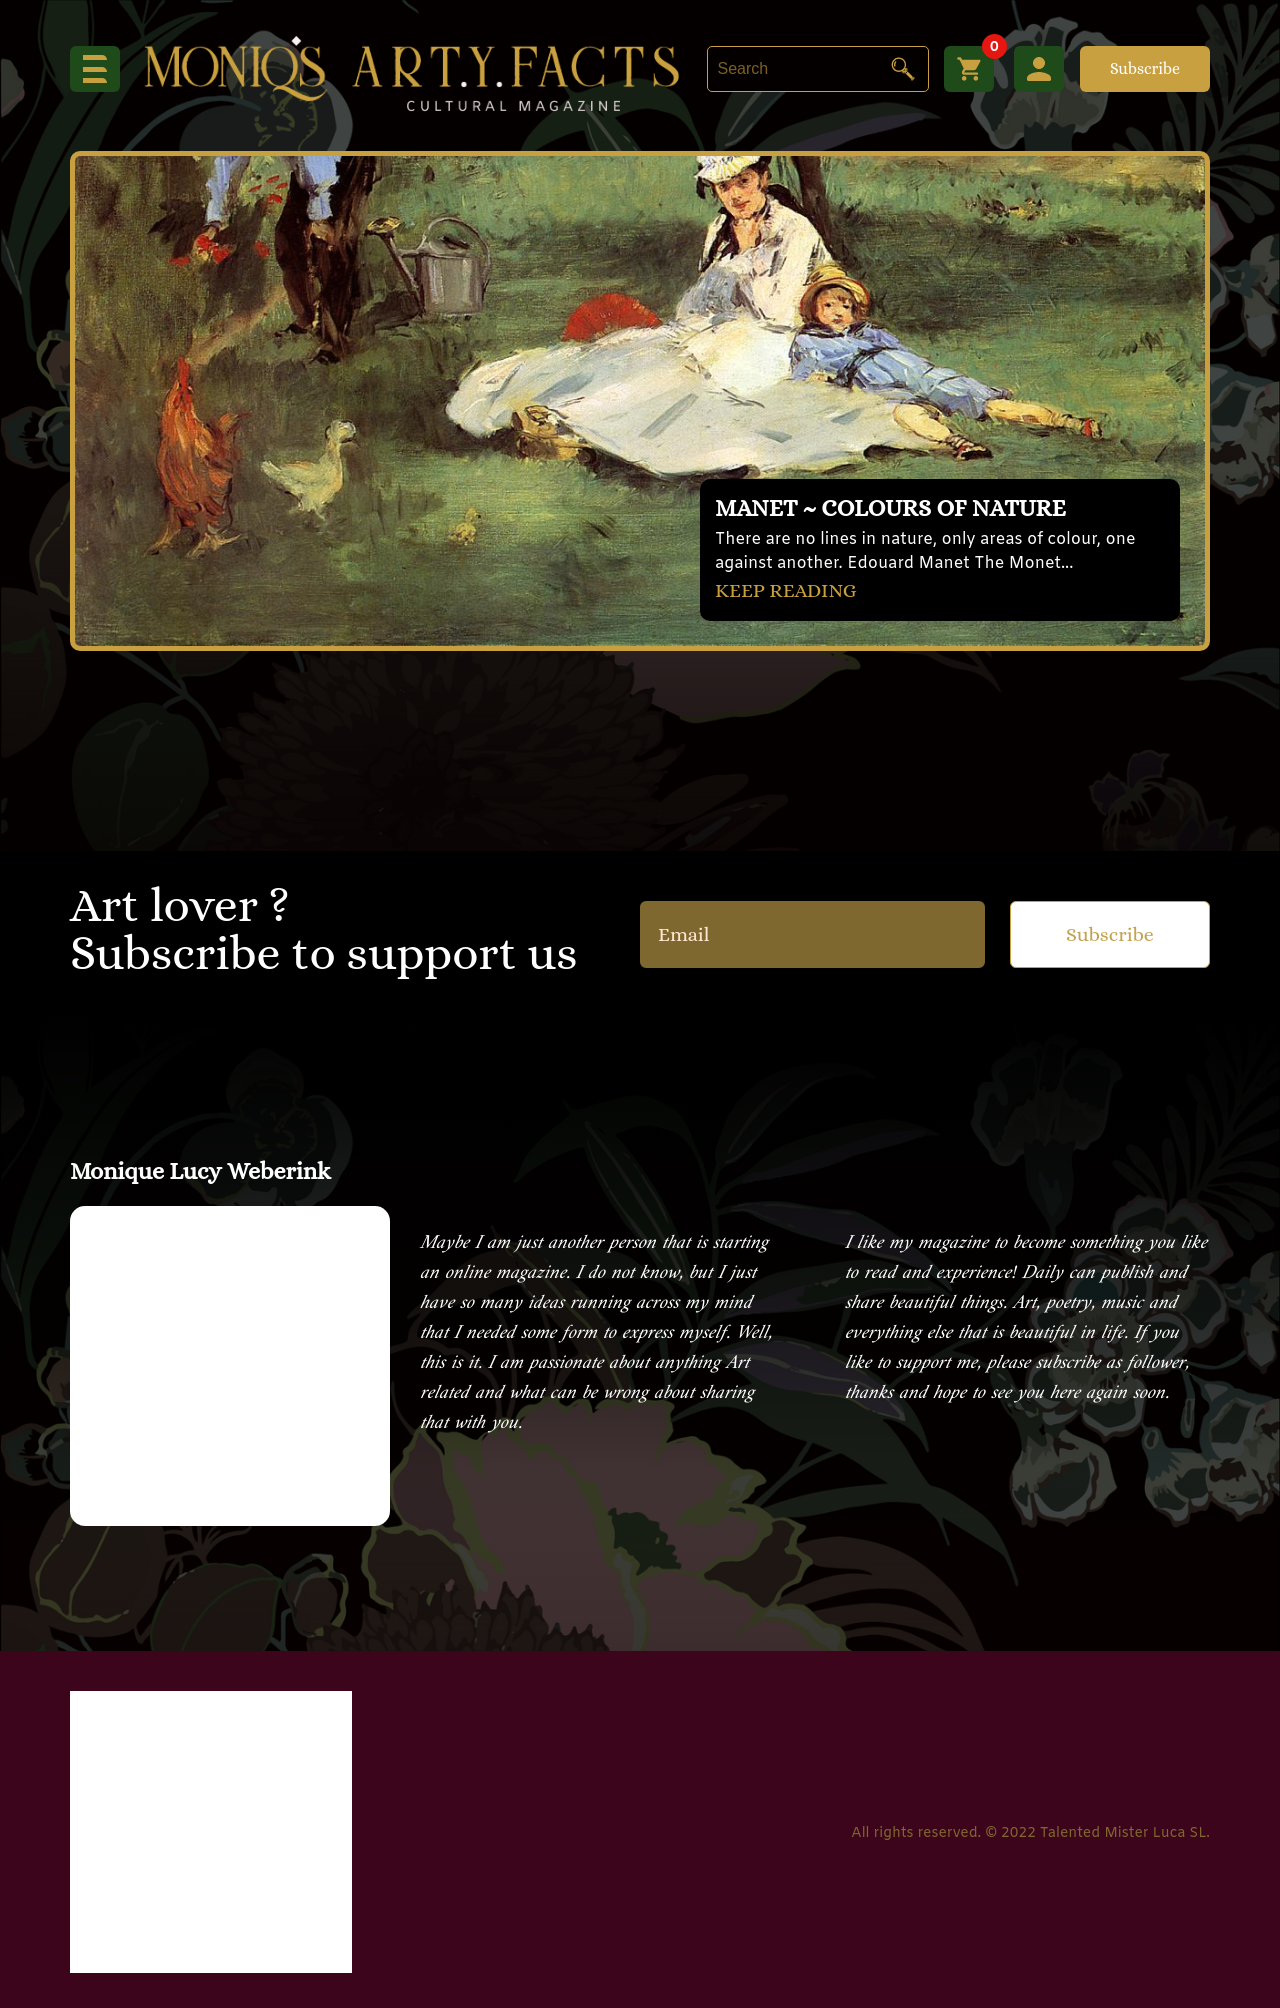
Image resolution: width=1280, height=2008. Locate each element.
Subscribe (1145, 68)
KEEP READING (786, 590)
